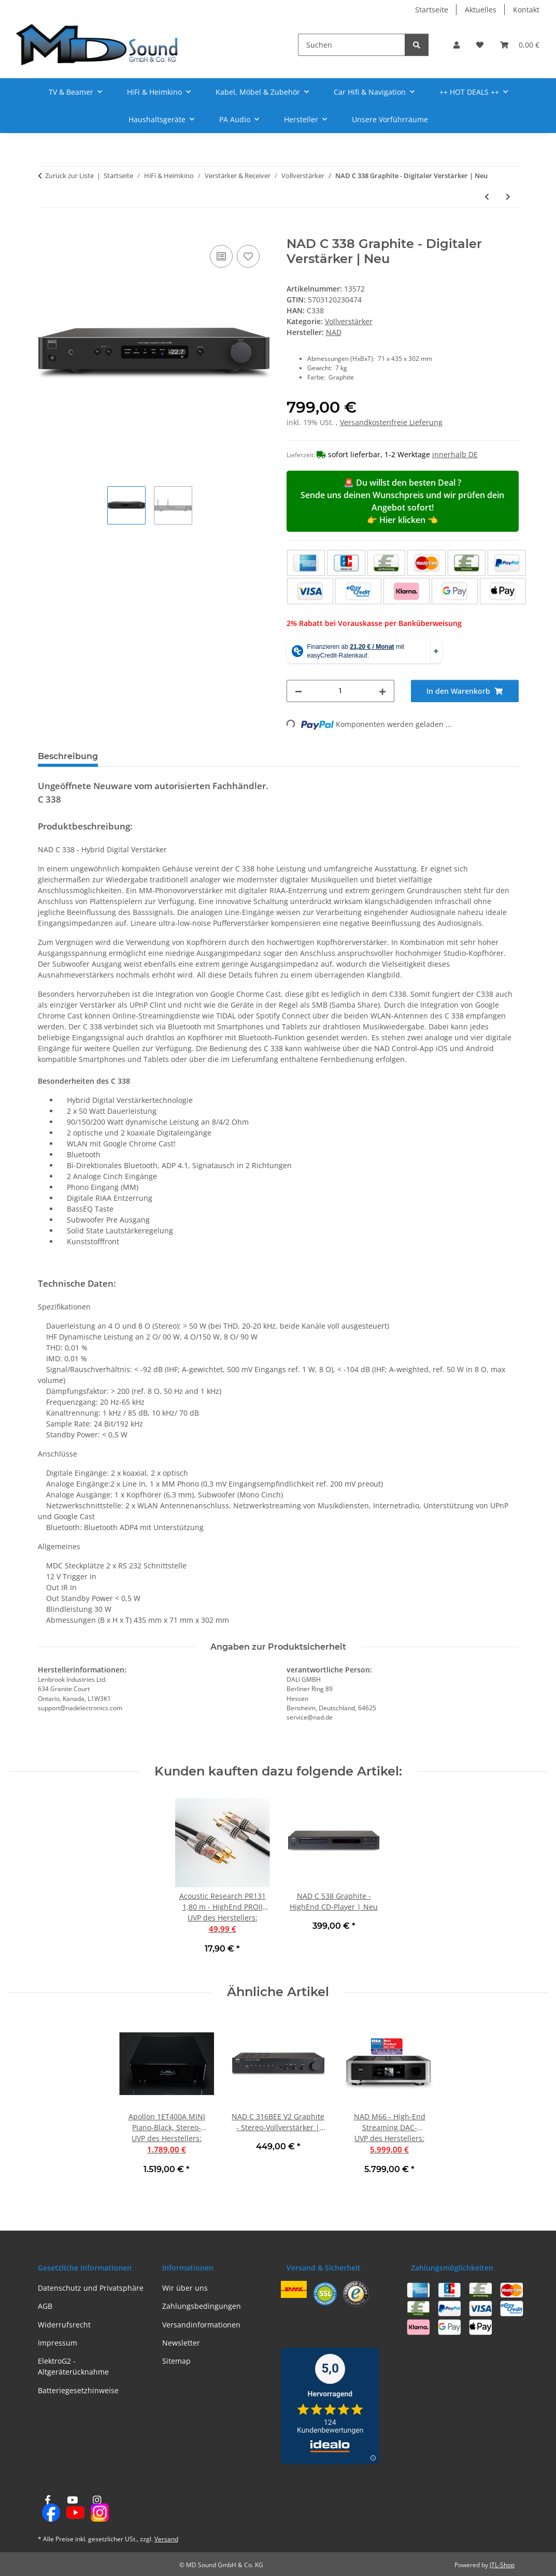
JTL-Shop (502, 2564)
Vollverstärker (349, 321)
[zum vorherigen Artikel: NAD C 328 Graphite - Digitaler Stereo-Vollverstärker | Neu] (486, 196)
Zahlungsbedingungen (201, 2306)
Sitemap (176, 2361)
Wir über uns (185, 2288)
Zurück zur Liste (69, 175)
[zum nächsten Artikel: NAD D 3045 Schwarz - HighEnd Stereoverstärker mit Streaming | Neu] (508, 196)
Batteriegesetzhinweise (78, 2390)
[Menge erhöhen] (382, 691)
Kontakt (526, 9)
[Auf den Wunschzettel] (248, 256)
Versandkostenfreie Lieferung (391, 422)
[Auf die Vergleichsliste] (221, 256)
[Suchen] (351, 45)
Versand (166, 2539)
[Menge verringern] (298, 691)
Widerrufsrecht (64, 2325)
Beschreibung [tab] (68, 756)
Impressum (57, 2343)
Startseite (431, 9)
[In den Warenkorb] (46, 231)
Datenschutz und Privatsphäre (91, 2288)
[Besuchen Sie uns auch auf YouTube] (72, 2509)
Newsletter (181, 2343)
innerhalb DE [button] (455, 454)
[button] (456, 45)
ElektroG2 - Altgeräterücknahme (73, 2366)
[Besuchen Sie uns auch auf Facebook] (48, 2509)
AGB (45, 2306)
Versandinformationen (201, 2325)
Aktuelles (480, 9)
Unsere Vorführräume (390, 119)
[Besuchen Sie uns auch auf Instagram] (97, 2509)
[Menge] (340, 691)
